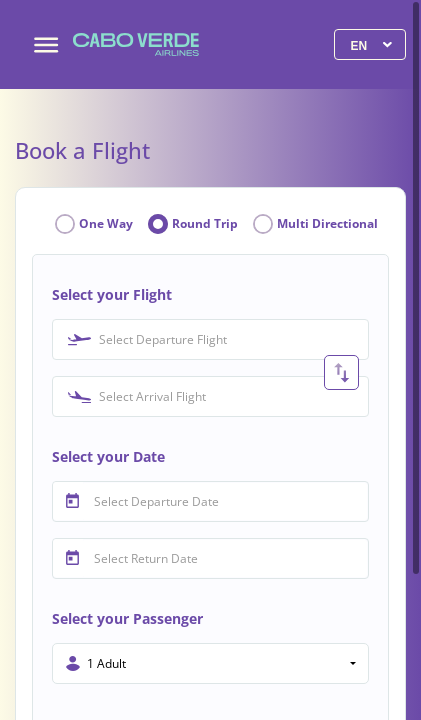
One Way (106, 224)
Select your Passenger (127, 618)
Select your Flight (112, 294)
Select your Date (108, 456)
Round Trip (205, 224)
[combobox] (210, 339)
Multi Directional (327, 224)
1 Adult (106, 663)
